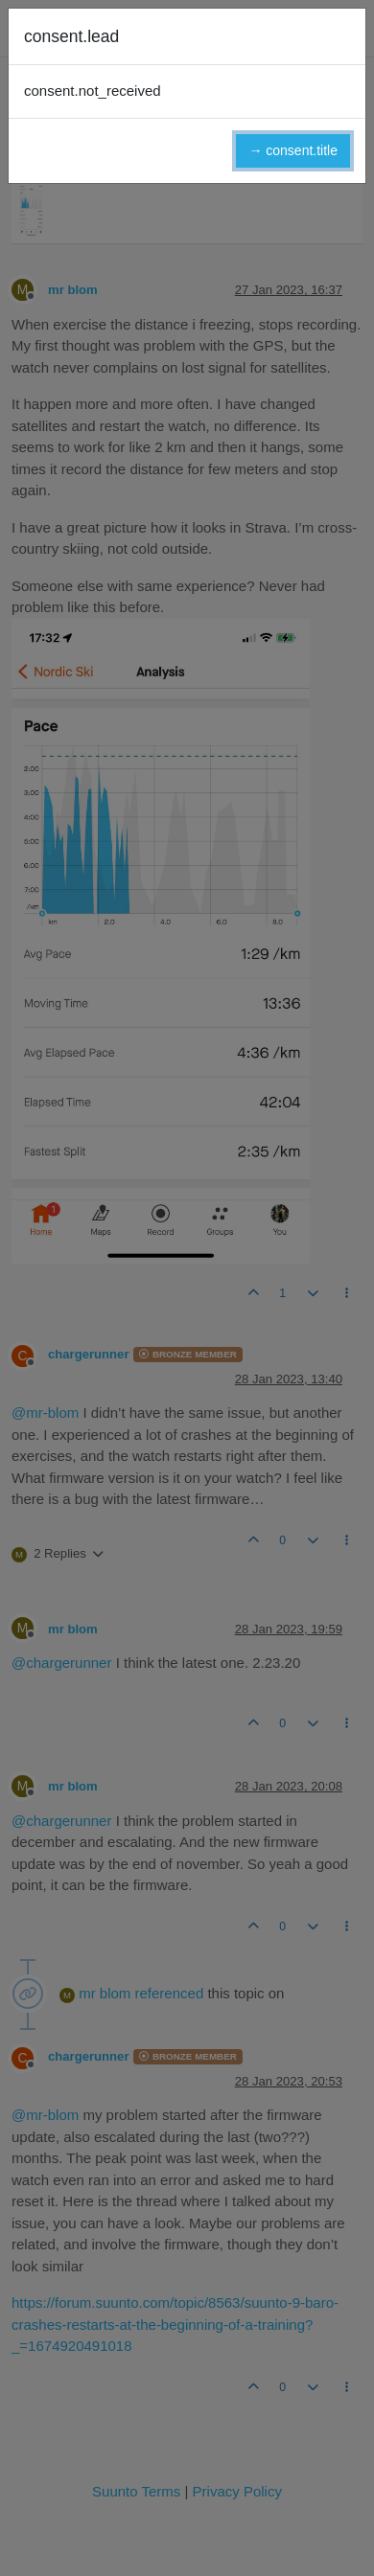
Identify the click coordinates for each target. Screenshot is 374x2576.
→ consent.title (293, 150)
